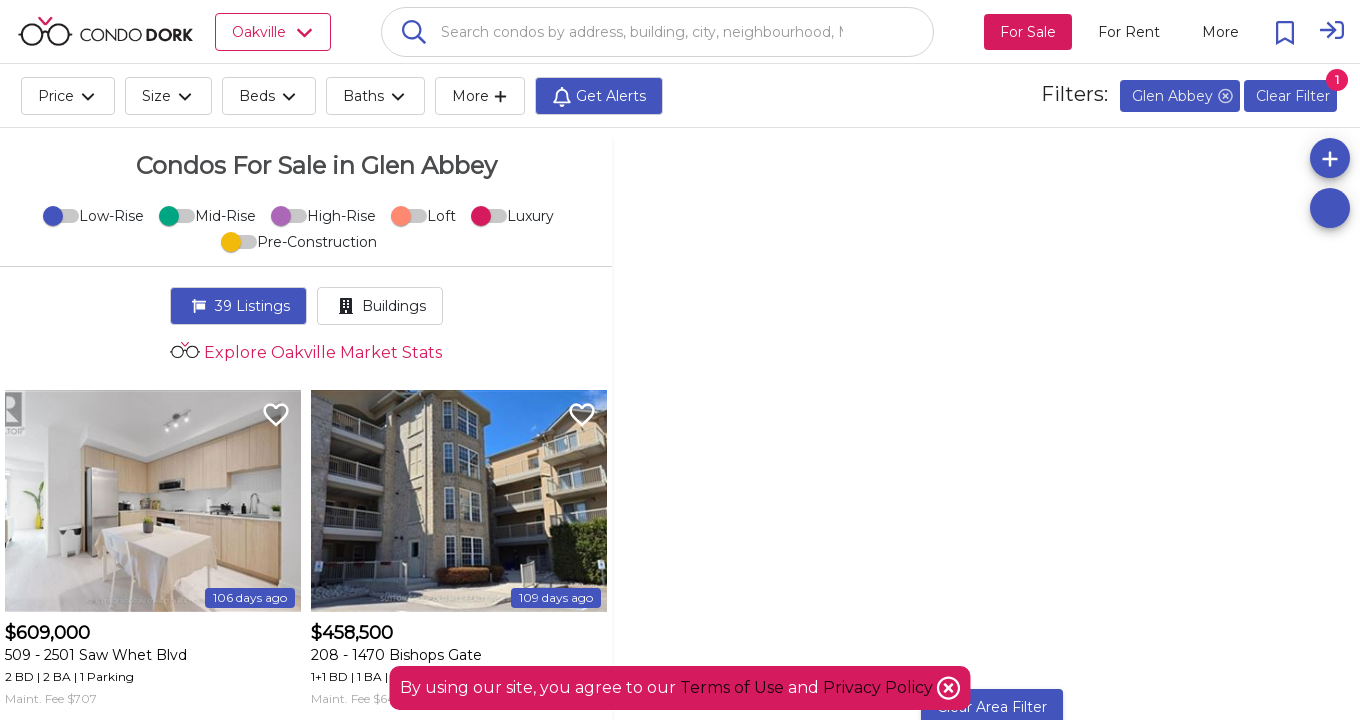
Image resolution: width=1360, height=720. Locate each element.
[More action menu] (1220, 32)
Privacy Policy (880, 687)
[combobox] (657, 32)
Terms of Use (732, 687)
